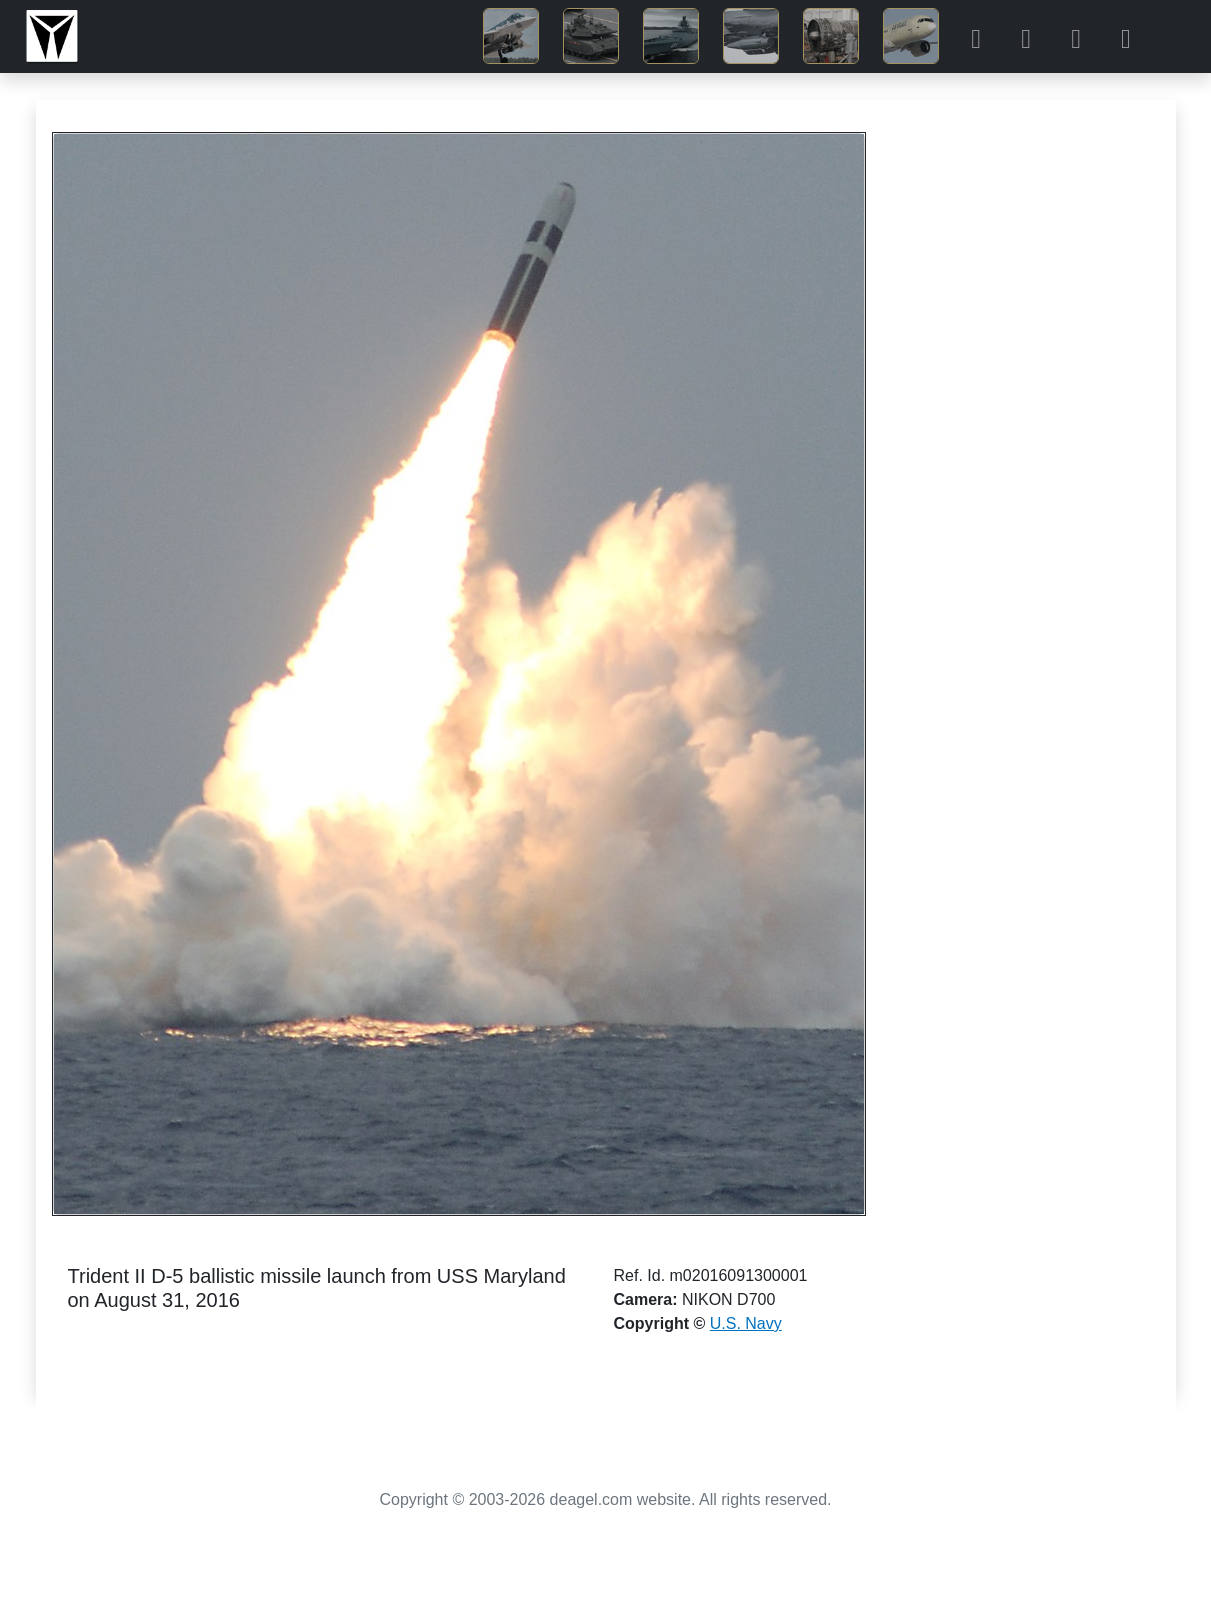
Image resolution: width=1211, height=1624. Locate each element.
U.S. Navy (746, 1323)
